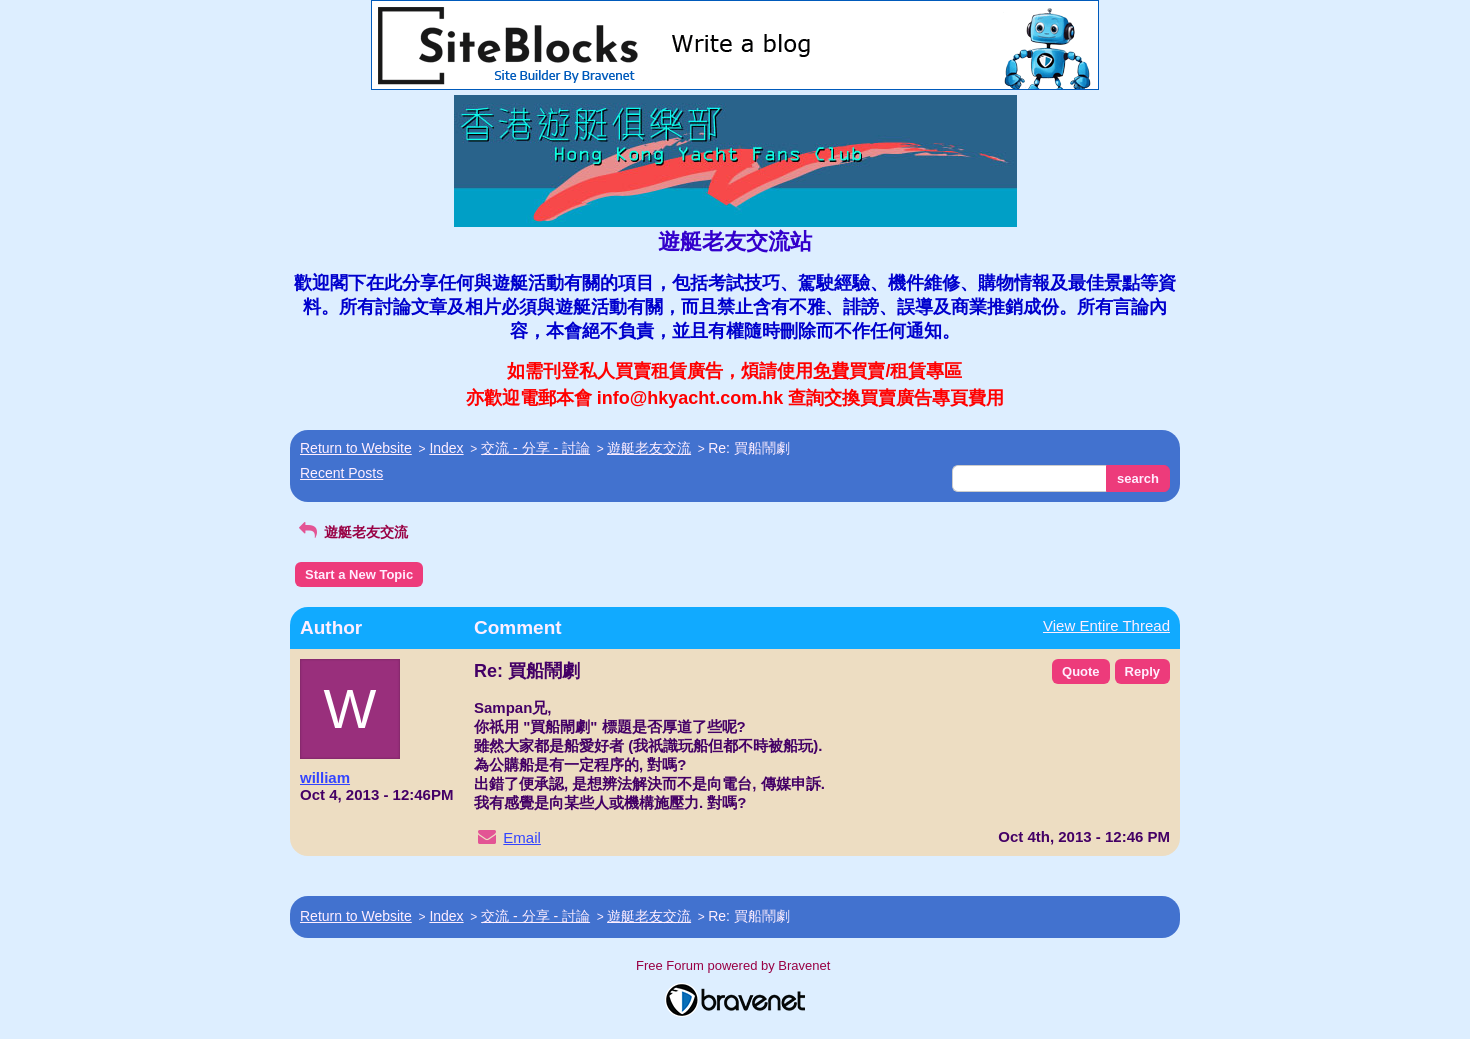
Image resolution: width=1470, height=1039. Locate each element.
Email (522, 837)
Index (446, 448)
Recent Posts (341, 473)
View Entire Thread (1106, 625)
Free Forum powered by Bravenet (735, 965)
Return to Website (356, 448)
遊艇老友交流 (649, 448)
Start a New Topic (359, 574)
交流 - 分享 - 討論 (535, 448)
